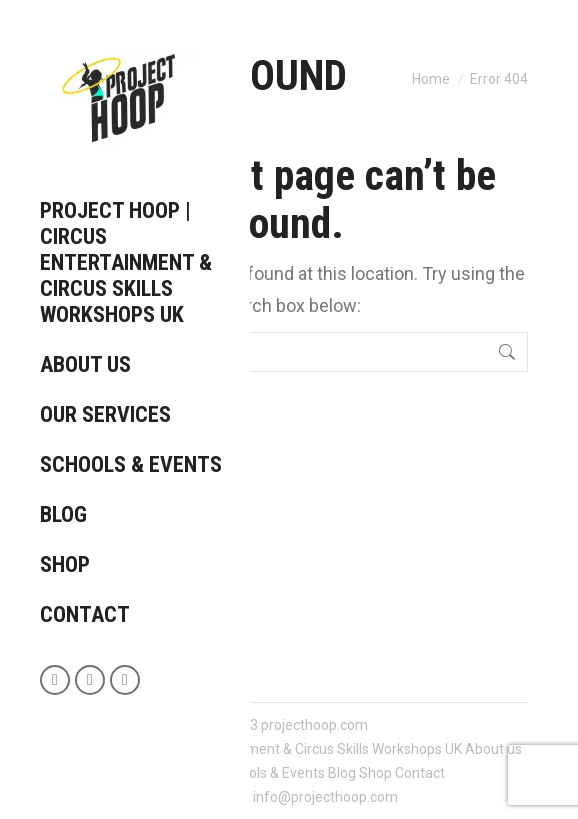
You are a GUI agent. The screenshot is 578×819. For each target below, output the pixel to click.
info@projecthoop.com (325, 797)
